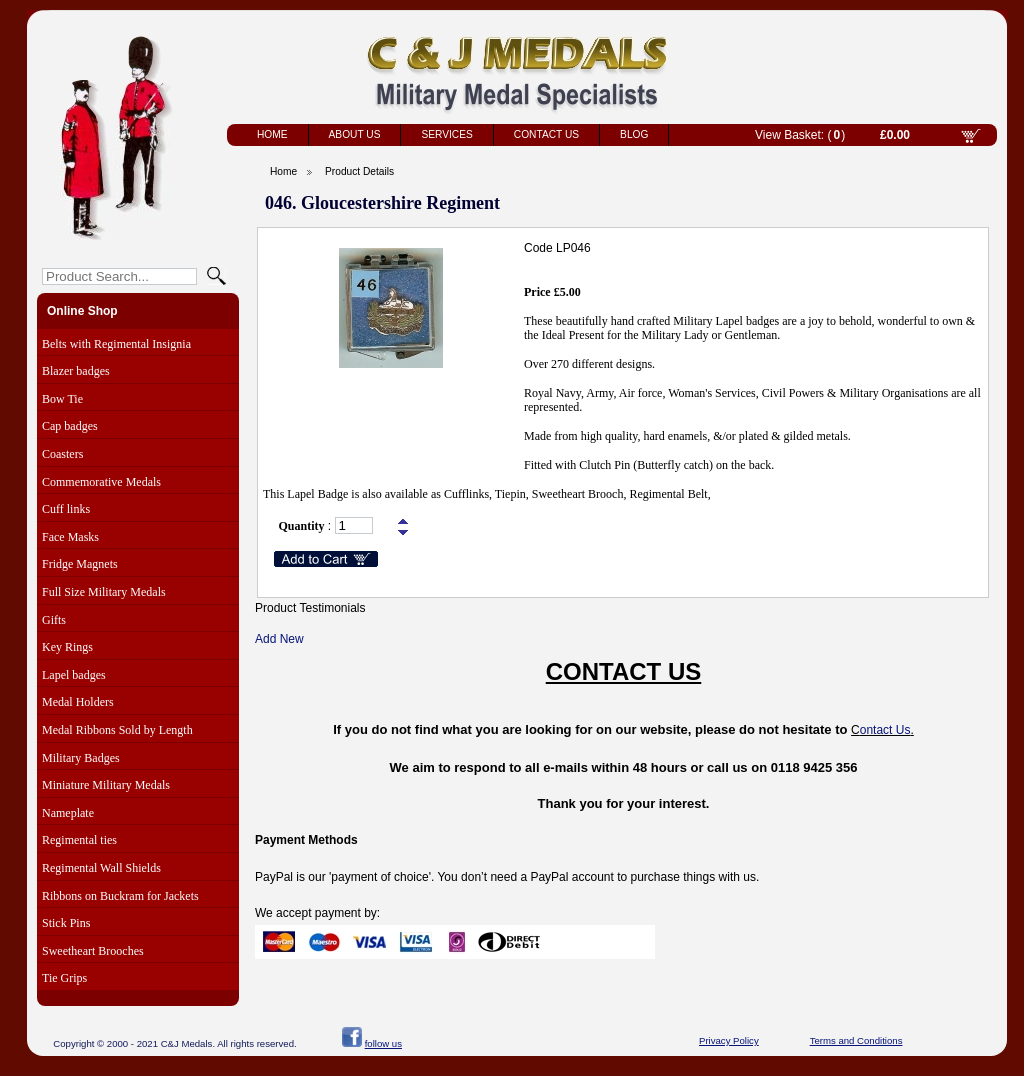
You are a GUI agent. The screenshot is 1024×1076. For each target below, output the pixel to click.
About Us (355, 134)
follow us (383, 1043)
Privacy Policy (729, 1040)
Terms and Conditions (856, 1040)
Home (272, 134)
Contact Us (546, 134)
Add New (279, 639)
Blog (634, 134)
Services (446, 134)
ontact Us (885, 730)
